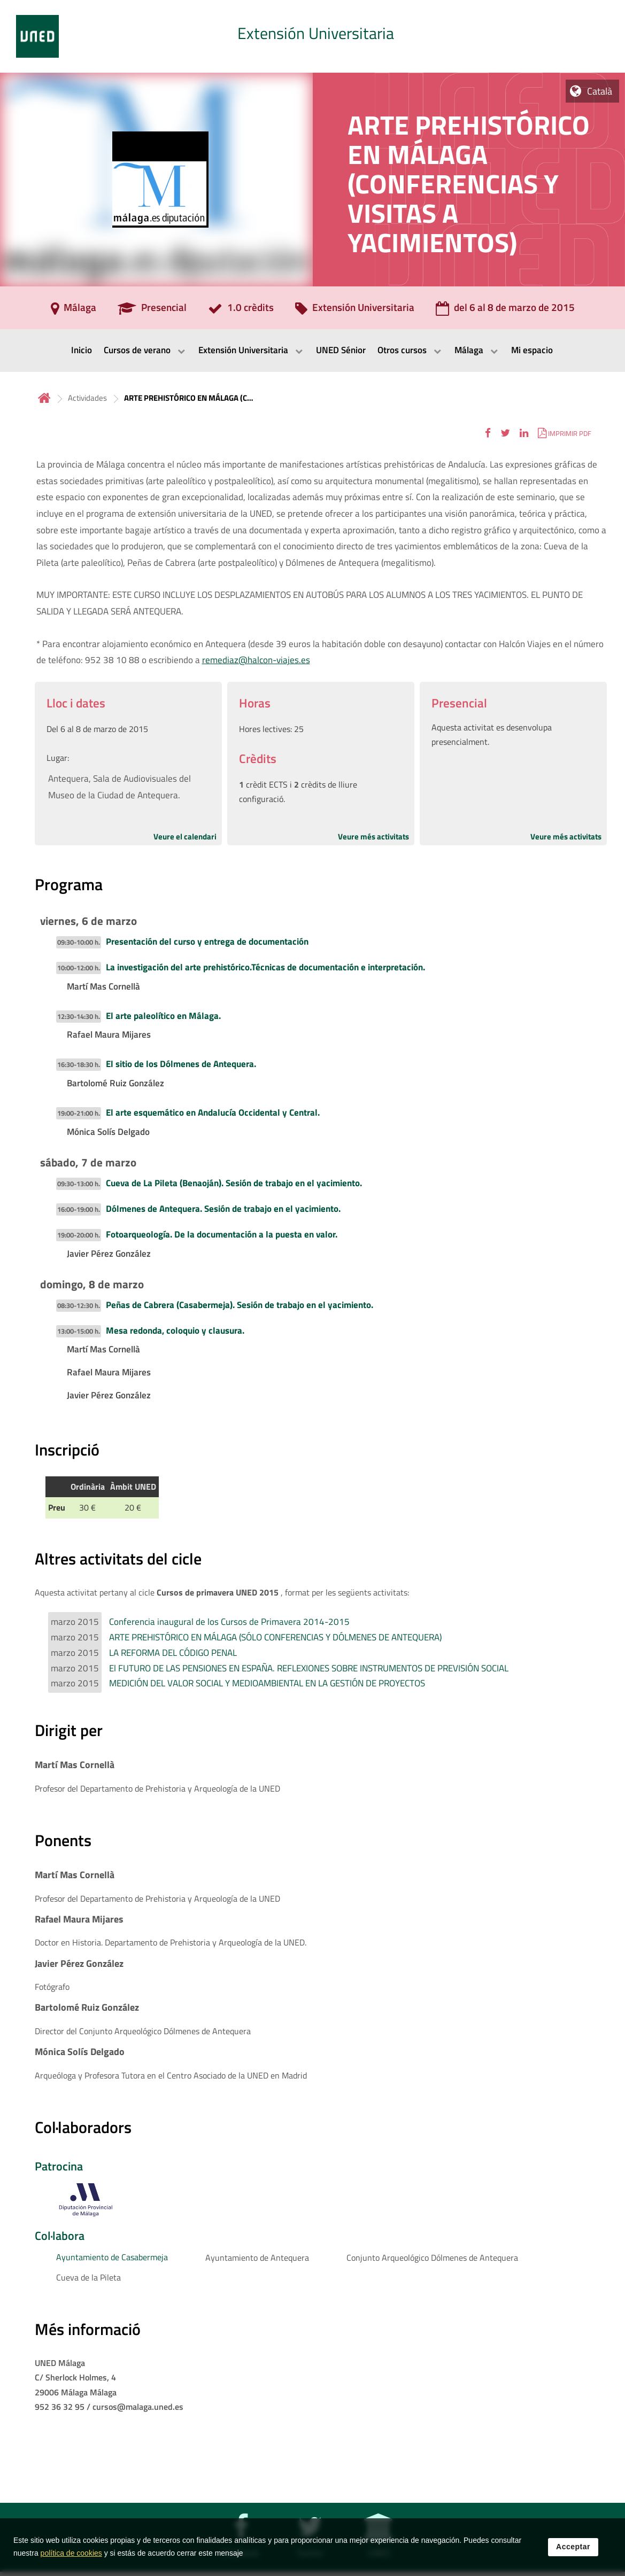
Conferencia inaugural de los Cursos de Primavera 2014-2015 (229, 1622)
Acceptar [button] (573, 2546)
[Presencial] (152, 311)
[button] (488, 433)
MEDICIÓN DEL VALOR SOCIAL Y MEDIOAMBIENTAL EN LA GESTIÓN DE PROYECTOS (267, 1683)
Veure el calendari (185, 836)
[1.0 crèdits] (240, 311)
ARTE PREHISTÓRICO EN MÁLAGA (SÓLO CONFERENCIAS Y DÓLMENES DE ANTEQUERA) (275, 1637)
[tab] (312, 36)
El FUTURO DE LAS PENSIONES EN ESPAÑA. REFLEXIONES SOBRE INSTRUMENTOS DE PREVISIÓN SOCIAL (308, 1668)
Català (599, 91)
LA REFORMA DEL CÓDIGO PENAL (173, 1653)
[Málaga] (73, 311)
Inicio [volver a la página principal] (44, 398)
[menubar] (312, 350)
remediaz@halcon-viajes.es (256, 660)
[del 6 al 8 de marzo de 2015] (505, 311)
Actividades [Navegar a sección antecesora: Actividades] (87, 398)
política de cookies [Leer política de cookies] (71, 2553)
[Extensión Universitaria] (354, 311)
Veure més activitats (373, 836)
